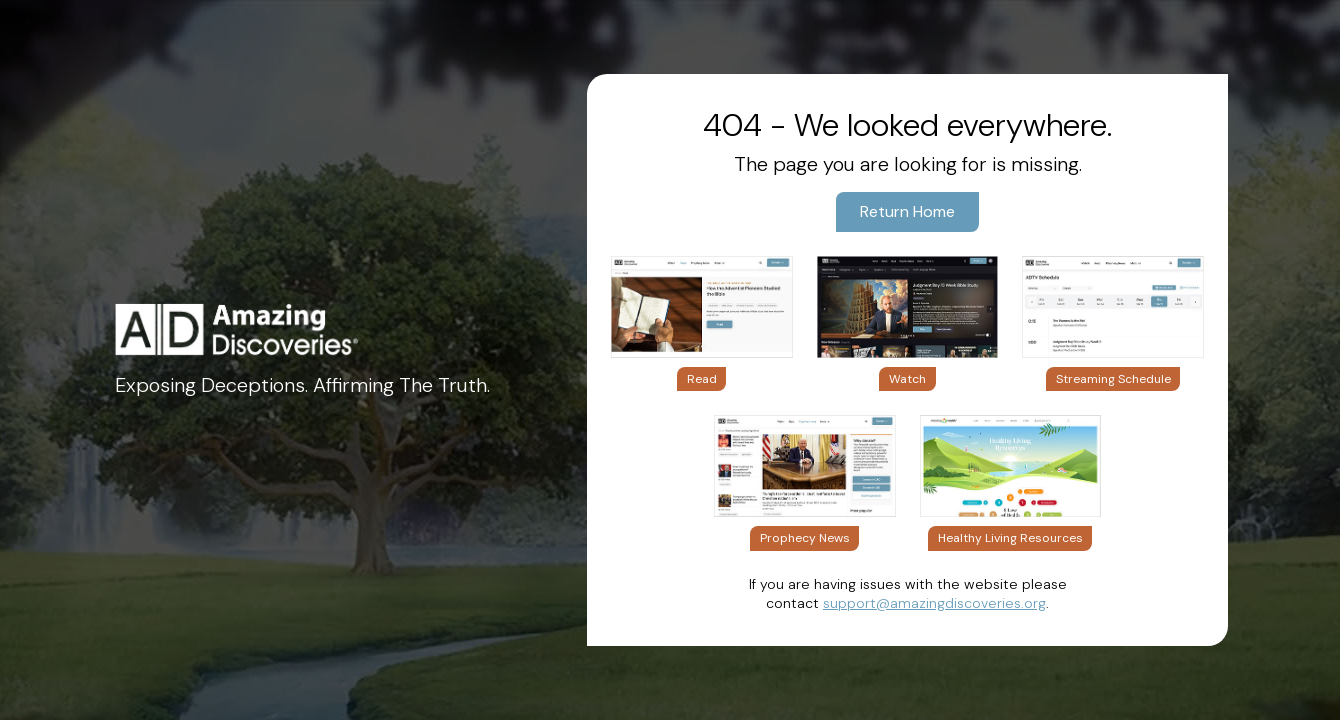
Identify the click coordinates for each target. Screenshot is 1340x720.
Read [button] (702, 379)
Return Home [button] (907, 211)
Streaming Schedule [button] (1113, 379)
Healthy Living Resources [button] (1010, 538)
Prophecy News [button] (805, 538)
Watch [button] (907, 379)
